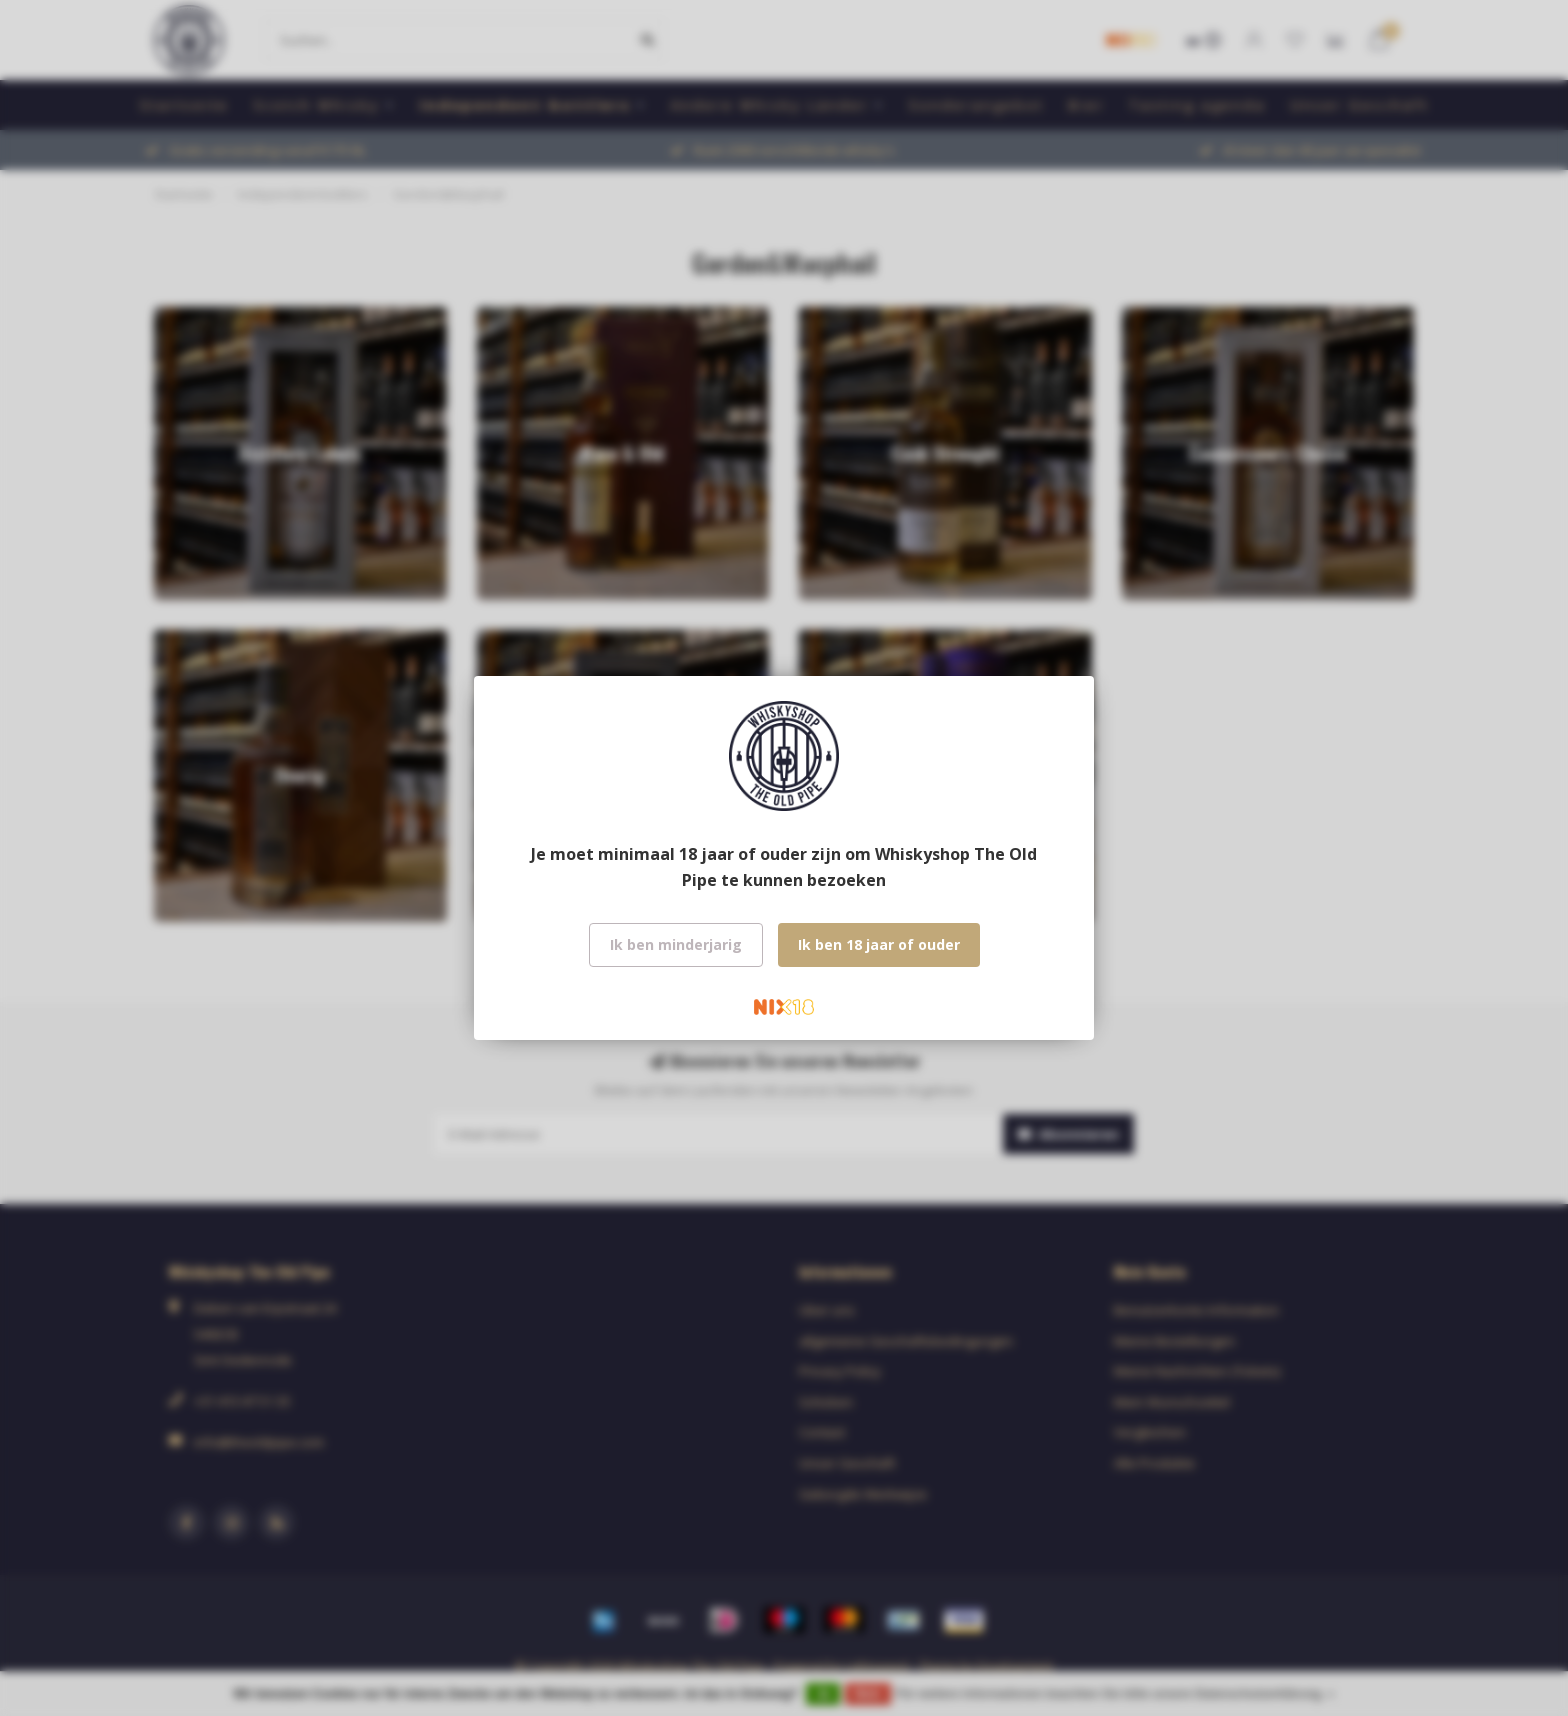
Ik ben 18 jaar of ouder (879, 944)
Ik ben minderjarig (676, 944)
